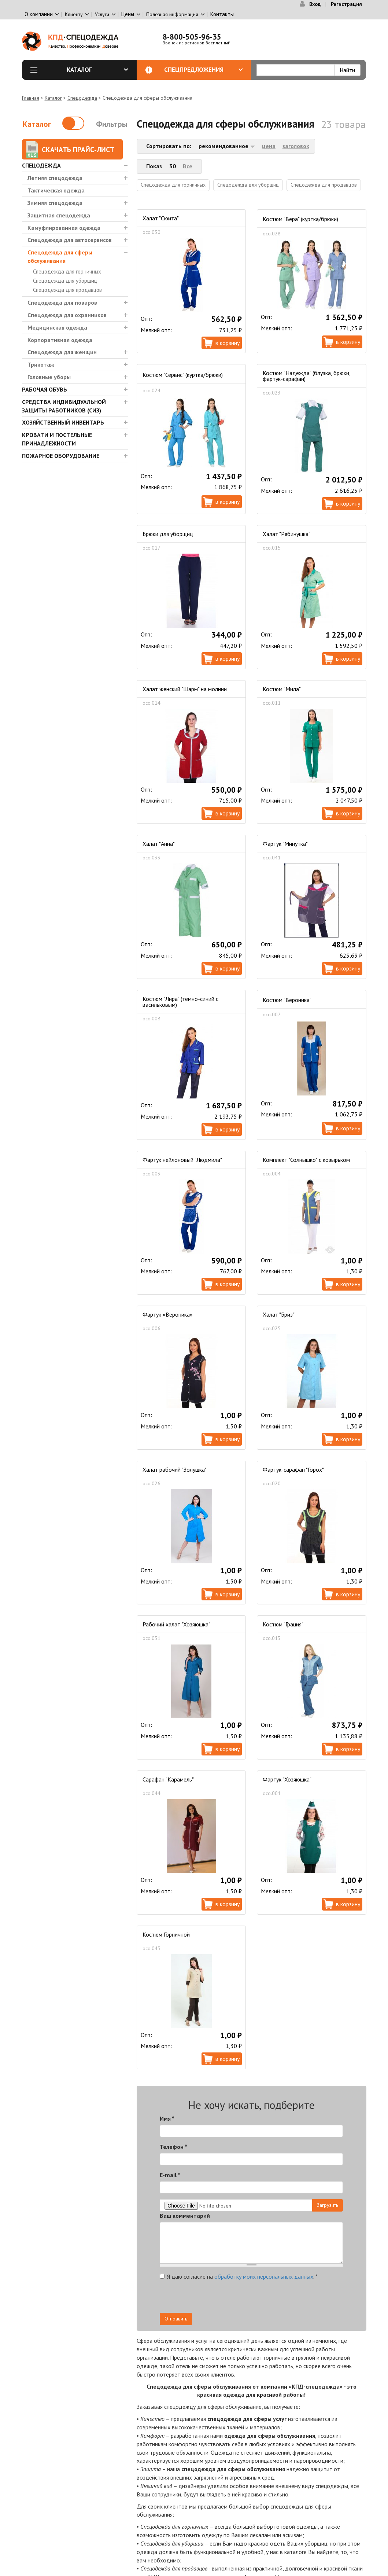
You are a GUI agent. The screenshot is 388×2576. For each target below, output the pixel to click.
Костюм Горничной (166, 1934)
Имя (167, 2118)
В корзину (227, 342)
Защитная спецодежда (58, 215)
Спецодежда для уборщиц (65, 280)
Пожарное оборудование (60, 455)
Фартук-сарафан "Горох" (293, 1469)
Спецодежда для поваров (62, 302)
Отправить (176, 2318)
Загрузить (327, 2205)
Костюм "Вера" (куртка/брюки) (300, 219)
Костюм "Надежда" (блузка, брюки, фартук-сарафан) (306, 375)
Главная (30, 98)
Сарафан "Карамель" (168, 1779)
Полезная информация (172, 14)
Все (187, 166)
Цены (127, 14)
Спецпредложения (203, 70)
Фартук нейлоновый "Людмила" (182, 1159)
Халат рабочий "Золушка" (175, 1469)
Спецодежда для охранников (67, 315)
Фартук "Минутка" (285, 843)
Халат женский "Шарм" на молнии (185, 689)
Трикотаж (40, 364)
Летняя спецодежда (54, 177)
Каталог (97, 70)
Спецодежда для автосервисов (69, 239)
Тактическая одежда (56, 190)
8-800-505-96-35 (192, 37)
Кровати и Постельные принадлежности (57, 439)
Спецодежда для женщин (62, 352)
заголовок (295, 146)
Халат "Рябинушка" (286, 533)
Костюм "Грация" (283, 1624)
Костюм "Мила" (282, 689)
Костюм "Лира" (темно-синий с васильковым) (180, 1001)
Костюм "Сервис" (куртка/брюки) (183, 374)
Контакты (222, 14)
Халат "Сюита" (161, 218)
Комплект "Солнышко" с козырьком (306, 1159)
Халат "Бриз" (279, 1314)
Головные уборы (49, 377)
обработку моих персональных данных (263, 2276)
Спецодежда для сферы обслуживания (59, 256)
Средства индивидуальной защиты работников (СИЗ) (64, 406)
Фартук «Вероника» (168, 1314)
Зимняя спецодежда (54, 202)
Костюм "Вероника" (287, 999)
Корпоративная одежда (59, 340)
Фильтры (111, 124)
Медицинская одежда (57, 327)
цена (269, 146)
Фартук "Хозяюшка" (287, 1779)
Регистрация (346, 4)
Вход (315, 4)
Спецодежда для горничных (67, 271)
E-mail (170, 2175)
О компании (39, 14)
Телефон (173, 2146)
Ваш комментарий (185, 2215)
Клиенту (74, 14)
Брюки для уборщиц (168, 533)
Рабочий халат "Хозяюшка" (176, 1624)
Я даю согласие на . (239, 2276)
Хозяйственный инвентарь (63, 422)
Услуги (102, 14)
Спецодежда (82, 98)
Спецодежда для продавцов (67, 289)
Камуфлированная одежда (63, 227)
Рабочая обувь (44, 389)
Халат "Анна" (159, 843)
